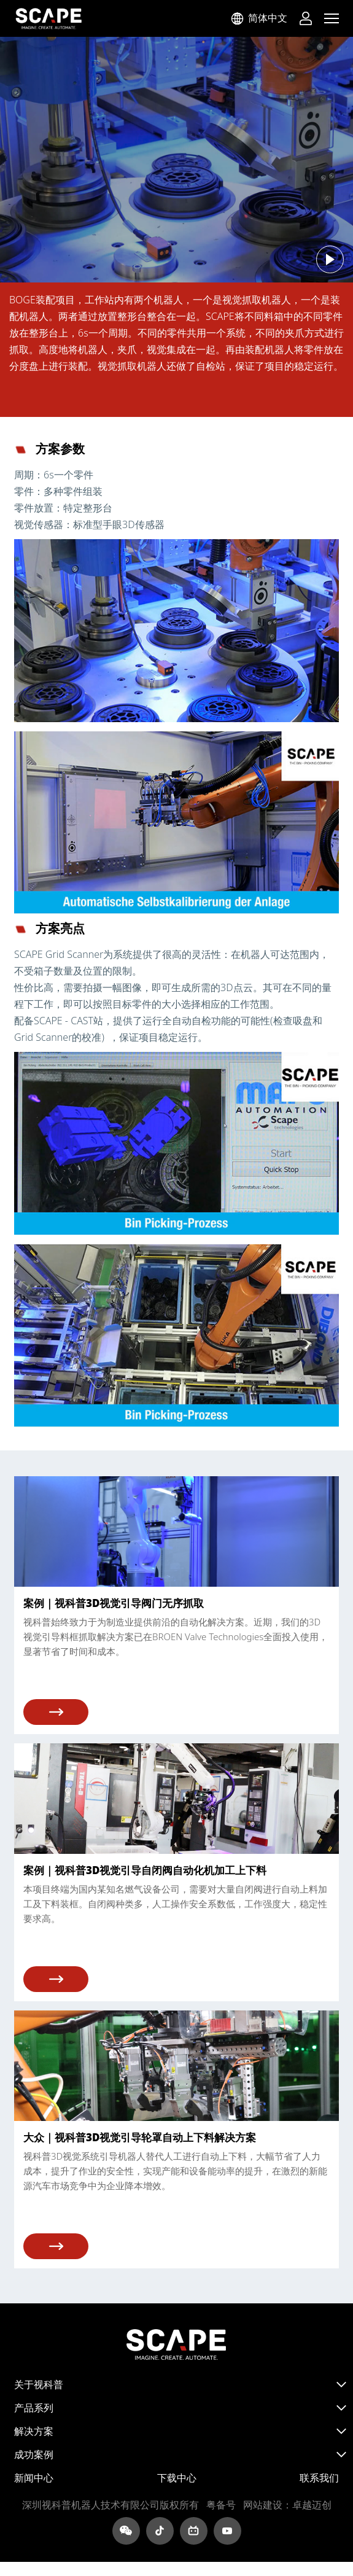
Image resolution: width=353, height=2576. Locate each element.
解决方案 (33, 2431)
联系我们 (319, 2478)
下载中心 (176, 2478)
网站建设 (262, 2505)
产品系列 (33, 2408)
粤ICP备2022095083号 (221, 2505)
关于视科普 (38, 2384)
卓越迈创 (312, 2505)
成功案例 (33, 2454)
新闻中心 (33, 2478)
